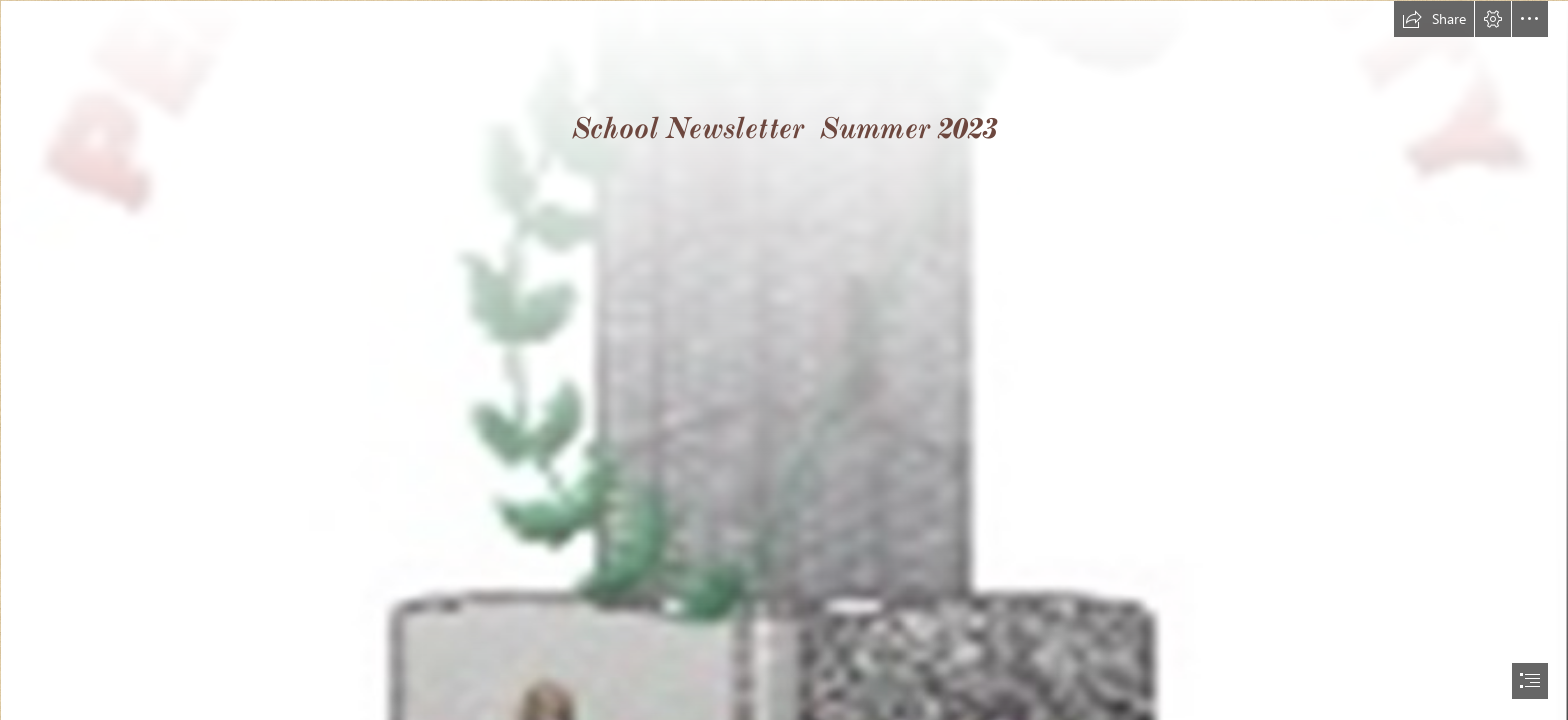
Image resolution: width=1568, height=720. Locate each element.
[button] (1434, 19)
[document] (784, 360)
